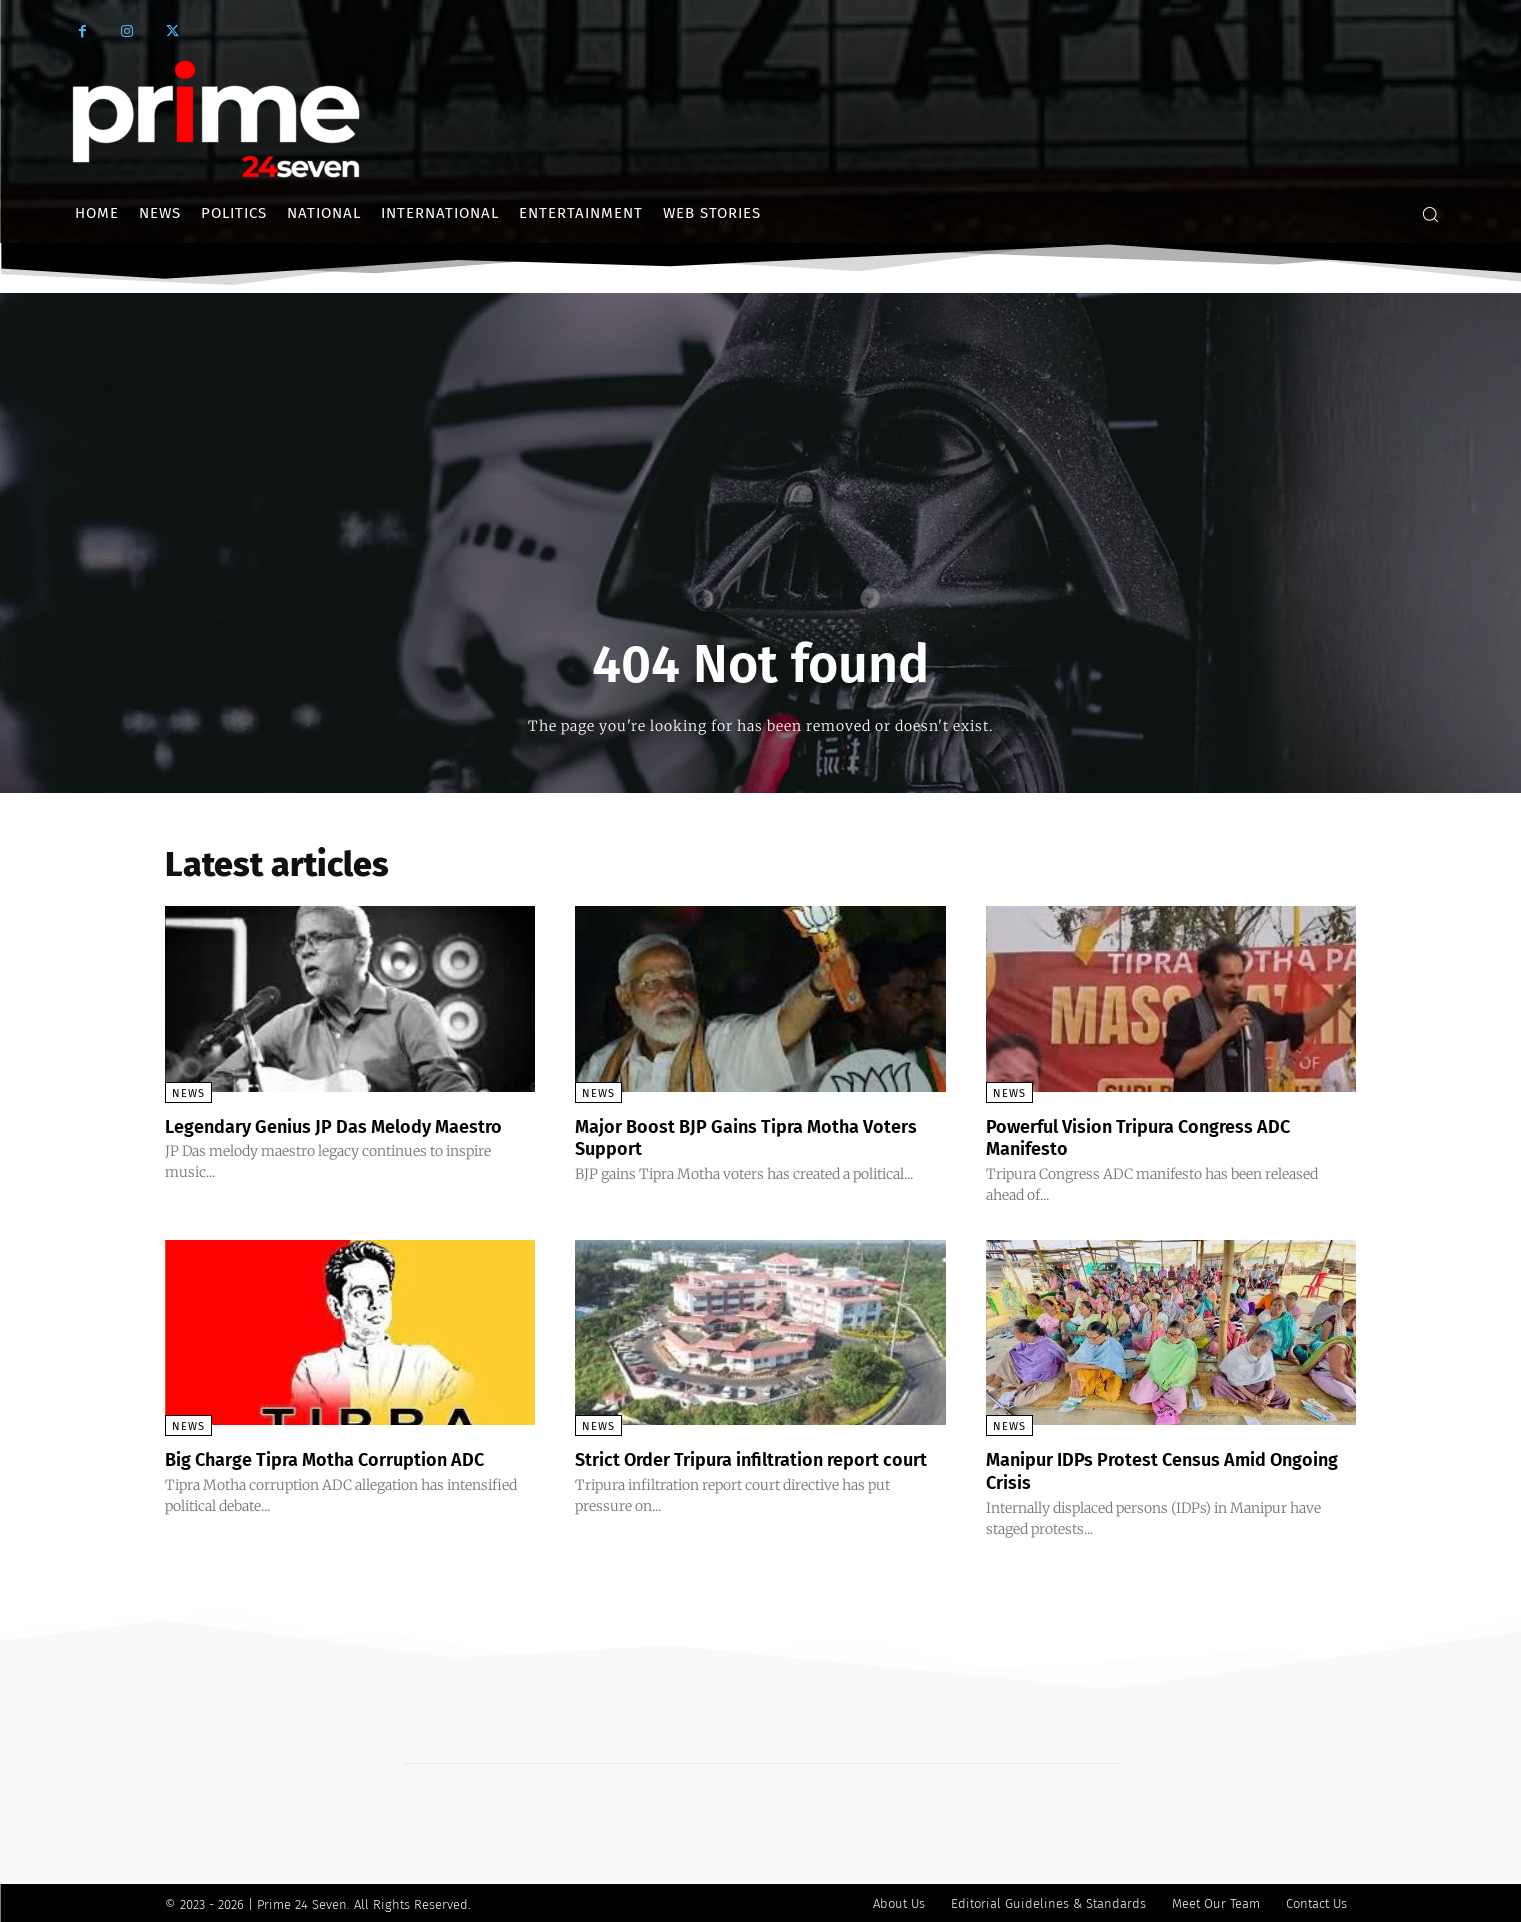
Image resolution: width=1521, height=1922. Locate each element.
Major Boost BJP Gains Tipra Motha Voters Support (735, 1137)
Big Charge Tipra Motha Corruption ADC (345, 1458)
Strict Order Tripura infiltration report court (748, 1469)
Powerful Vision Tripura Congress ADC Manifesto (1157, 1137)
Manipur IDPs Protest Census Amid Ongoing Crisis (1144, 1469)
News (188, 1093)
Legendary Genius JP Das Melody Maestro (314, 1137)
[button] (1430, 214)
